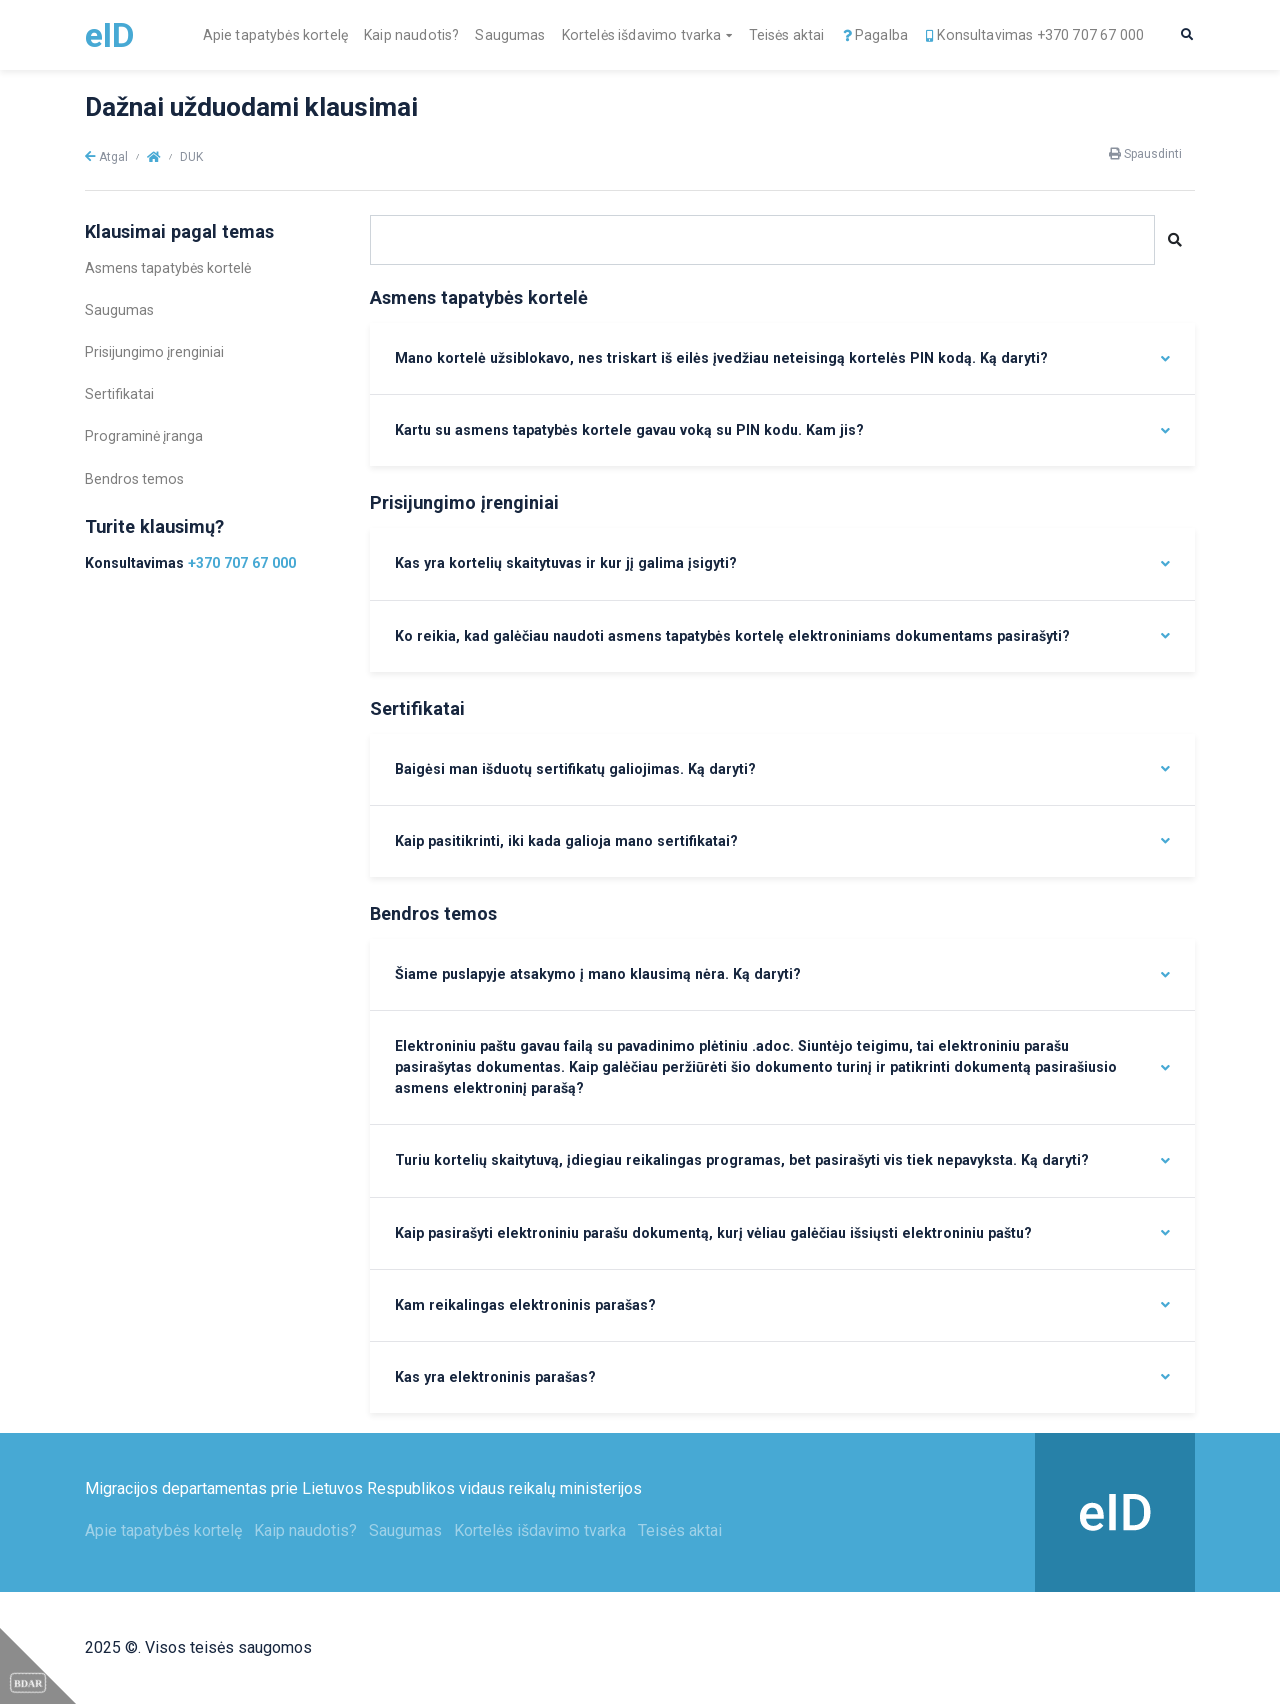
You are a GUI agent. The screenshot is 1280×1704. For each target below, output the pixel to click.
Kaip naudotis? (411, 35)
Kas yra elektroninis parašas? (495, 1377)
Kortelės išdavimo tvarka (642, 35)
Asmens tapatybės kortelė (168, 268)
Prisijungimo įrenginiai (154, 352)
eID (109, 35)
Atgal (106, 157)
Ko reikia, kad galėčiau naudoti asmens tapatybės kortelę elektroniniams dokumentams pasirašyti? (732, 636)
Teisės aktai (787, 35)
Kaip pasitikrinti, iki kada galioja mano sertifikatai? (566, 841)
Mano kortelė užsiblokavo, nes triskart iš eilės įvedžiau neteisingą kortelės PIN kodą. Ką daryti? (721, 358)
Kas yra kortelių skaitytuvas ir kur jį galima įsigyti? (566, 563)
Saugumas (510, 35)
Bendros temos (134, 479)
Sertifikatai (119, 394)
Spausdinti (1145, 154)
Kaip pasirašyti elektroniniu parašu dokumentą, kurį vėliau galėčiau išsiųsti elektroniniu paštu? (713, 1233)
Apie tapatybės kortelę (276, 35)
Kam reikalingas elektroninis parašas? (525, 1305)
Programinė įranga (144, 436)
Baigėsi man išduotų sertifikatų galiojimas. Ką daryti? (575, 769)
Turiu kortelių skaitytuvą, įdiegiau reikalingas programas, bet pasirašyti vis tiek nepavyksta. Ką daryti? (742, 1160)
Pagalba (874, 35)
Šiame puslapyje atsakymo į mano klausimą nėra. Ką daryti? (598, 974)
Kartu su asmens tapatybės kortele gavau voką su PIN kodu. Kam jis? (629, 430)
